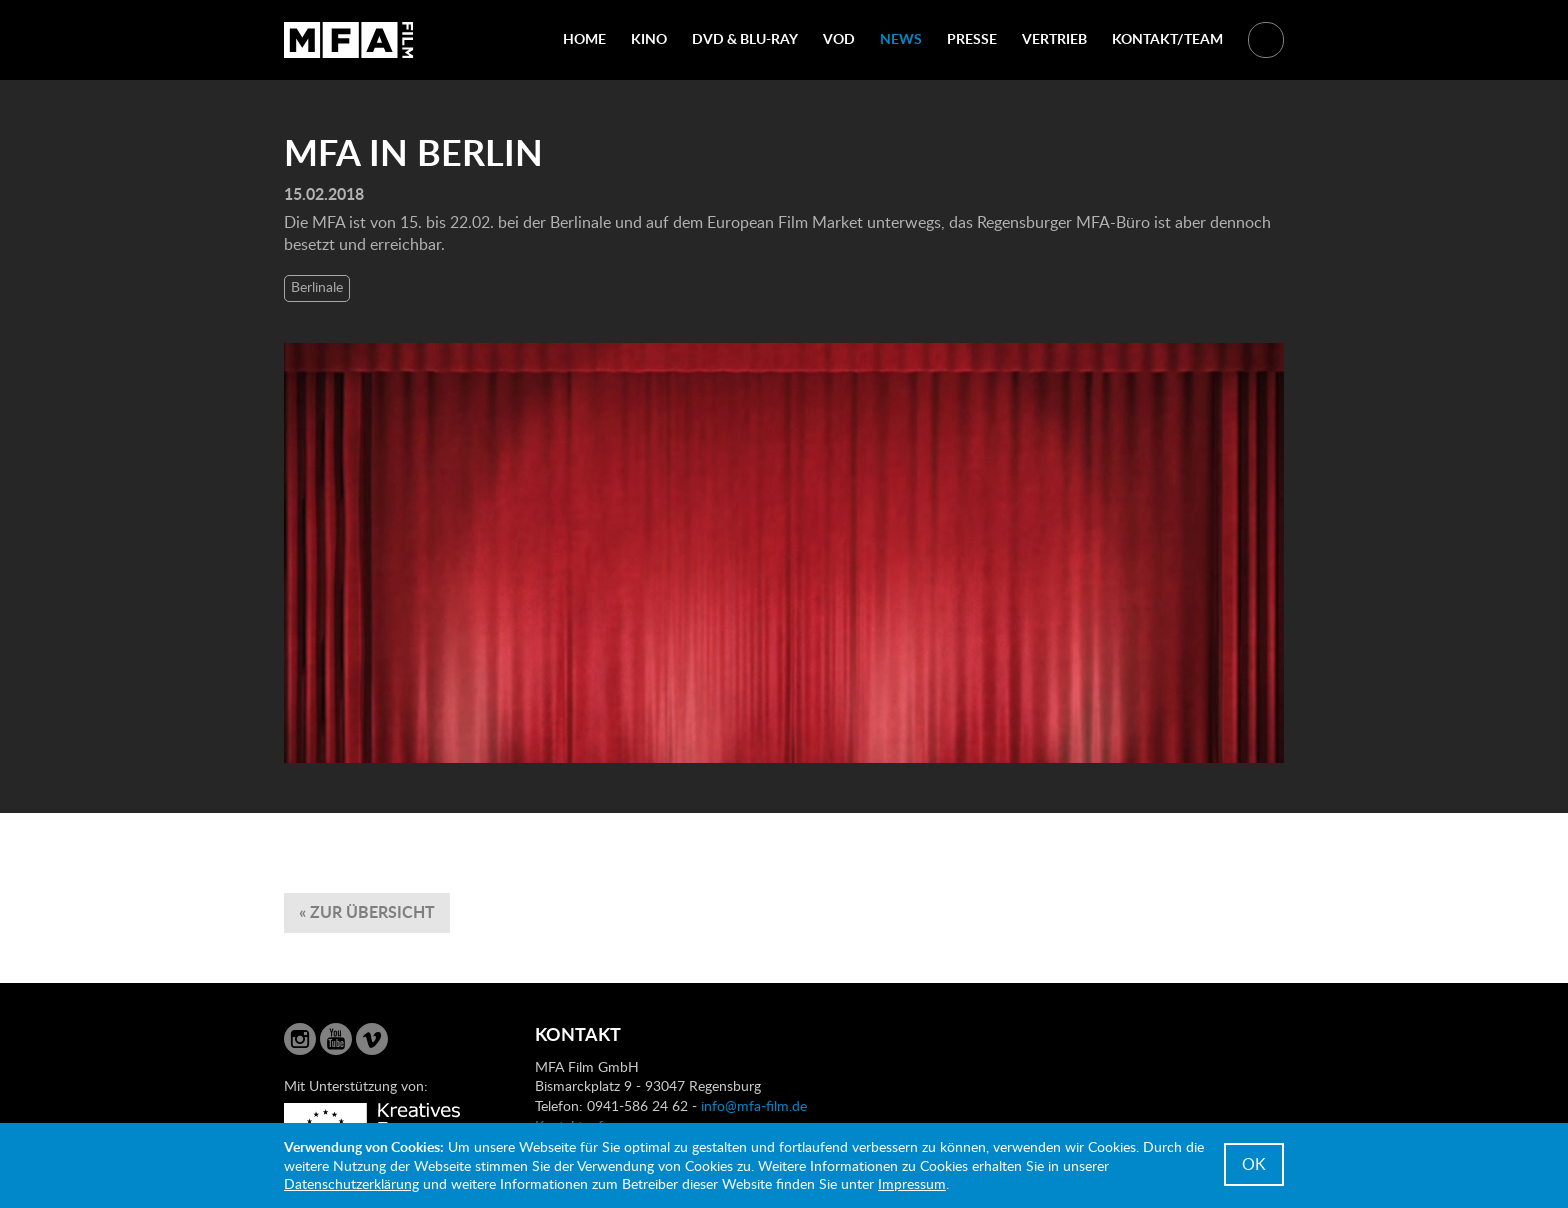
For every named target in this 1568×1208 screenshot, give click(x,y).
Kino (649, 38)
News (901, 38)
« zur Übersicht (367, 911)
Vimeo (372, 1039)
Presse (972, 38)
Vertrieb (1054, 38)
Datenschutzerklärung (351, 1183)
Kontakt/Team (1167, 38)
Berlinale (317, 286)
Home (584, 38)
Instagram (300, 1039)
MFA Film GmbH (349, 40)
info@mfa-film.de (754, 1105)
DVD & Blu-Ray (745, 38)
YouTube (336, 1039)
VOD (839, 38)
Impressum (912, 1183)
